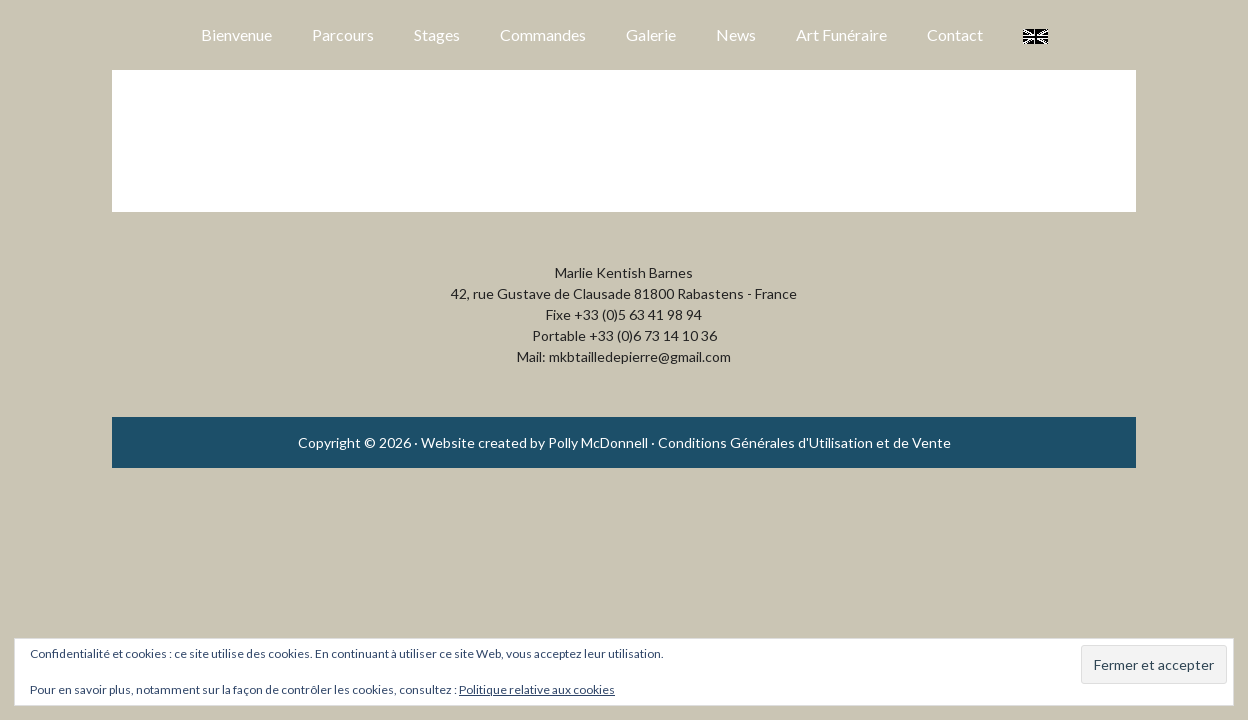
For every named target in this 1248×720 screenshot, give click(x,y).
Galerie (651, 34)
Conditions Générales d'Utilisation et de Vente (804, 442)
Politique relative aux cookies (537, 689)
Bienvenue (236, 34)
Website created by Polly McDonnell (534, 442)
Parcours (343, 34)
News (736, 34)
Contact (955, 34)
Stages (437, 34)
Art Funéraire (841, 34)
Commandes (543, 34)
